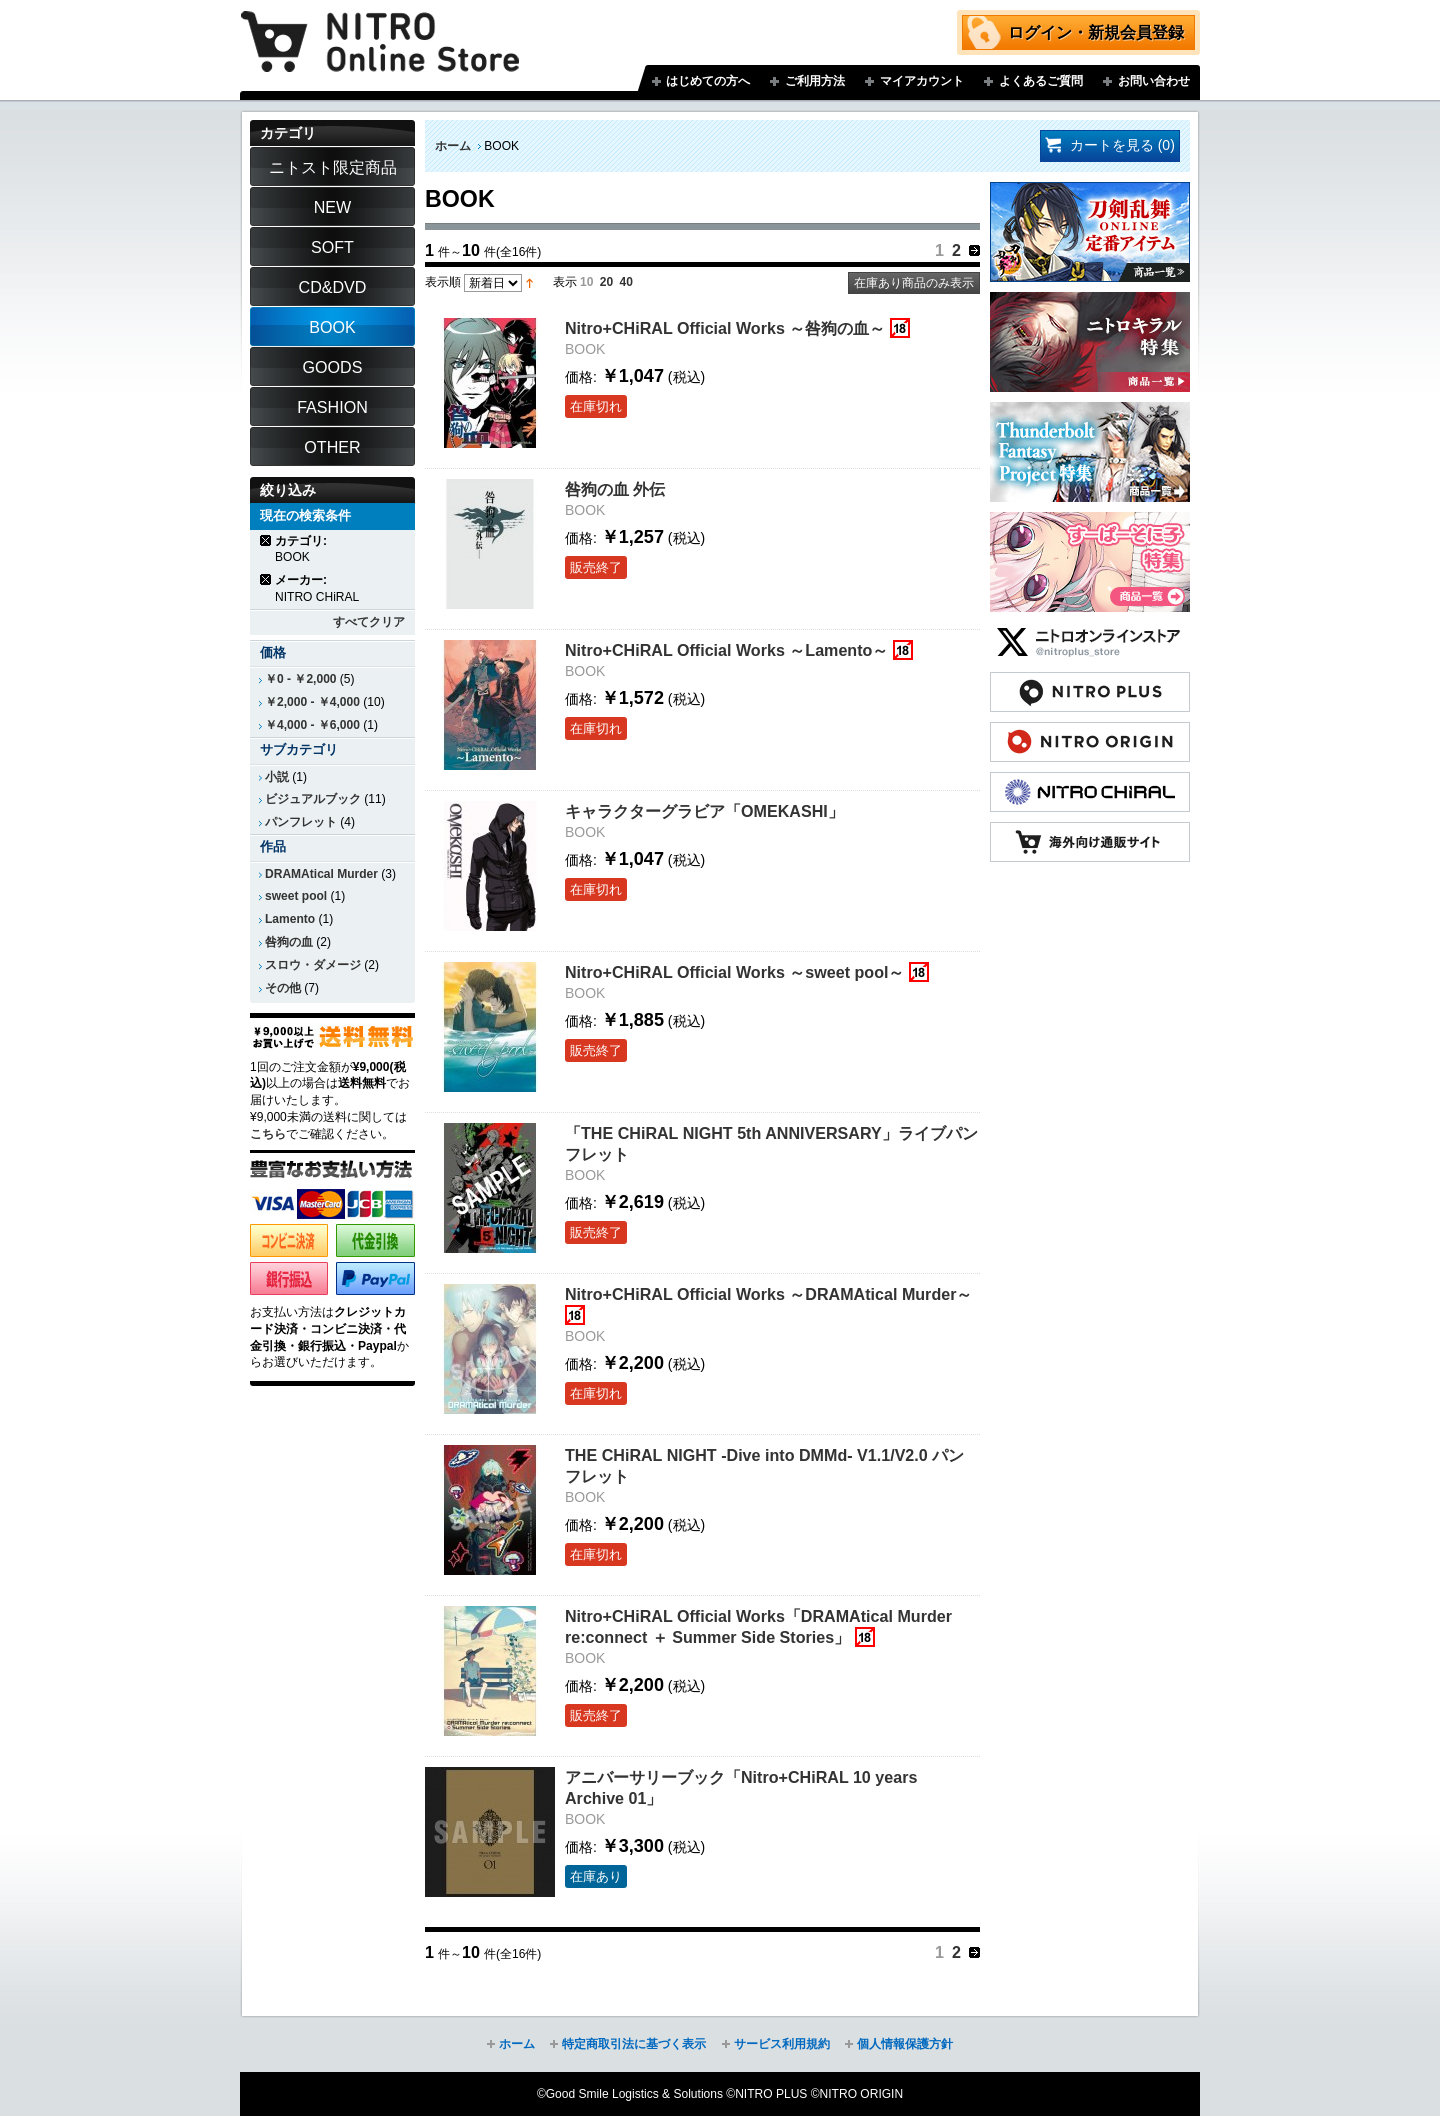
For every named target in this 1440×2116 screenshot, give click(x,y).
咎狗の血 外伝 (615, 489)
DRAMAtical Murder (321, 874)
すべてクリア (369, 622)
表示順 (443, 282)
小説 (277, 777)
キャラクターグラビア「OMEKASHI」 (704, 811)
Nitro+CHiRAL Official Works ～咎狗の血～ (725, 328)
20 (606, 282)
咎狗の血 (289, 942)
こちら (268, 1134)
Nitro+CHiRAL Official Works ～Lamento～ (726, 650)
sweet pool (296, 896)
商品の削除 (266, 540)
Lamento (290, 919)
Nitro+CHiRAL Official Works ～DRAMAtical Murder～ (768, 1294)
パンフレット (301, 822)
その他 (283, 988)
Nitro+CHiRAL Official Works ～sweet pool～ (734, 972)
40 (626, 282)
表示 (565, 282)
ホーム (453, 146)
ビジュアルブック (313, 799)
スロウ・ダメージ (313, 965)
